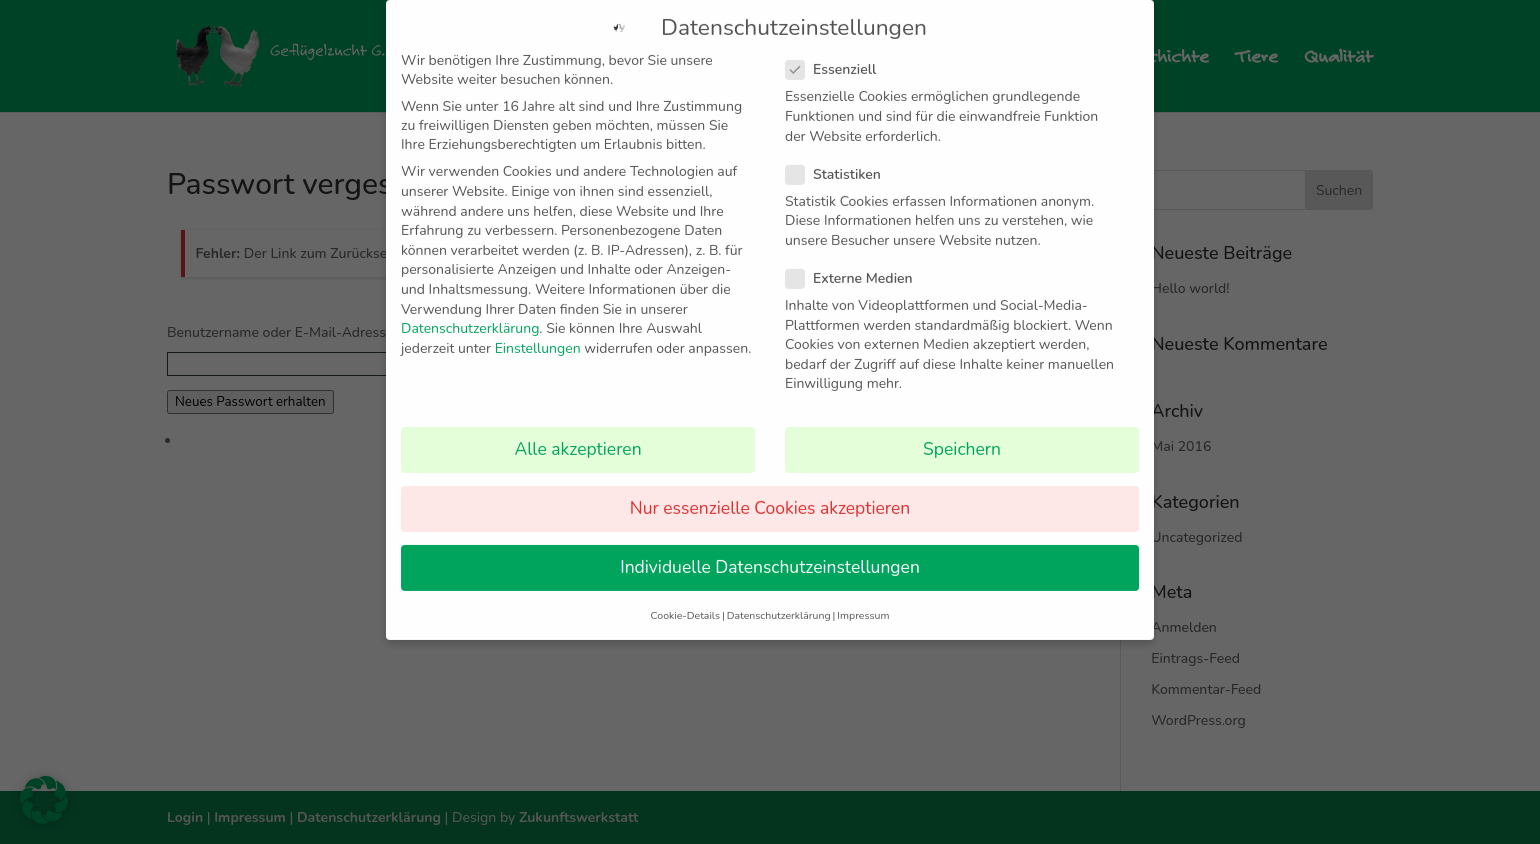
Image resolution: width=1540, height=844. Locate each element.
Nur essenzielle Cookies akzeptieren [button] (770, 493)
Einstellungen (538, 332)
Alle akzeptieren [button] (577, 434)
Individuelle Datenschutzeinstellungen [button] (770, 552)
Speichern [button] (962, 434)
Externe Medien (857, 262)
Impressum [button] (863, 599)
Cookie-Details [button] (685, 599)
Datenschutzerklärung (470, 313)
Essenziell (839, 54)
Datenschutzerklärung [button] (779, 599)
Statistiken (841, 158)
